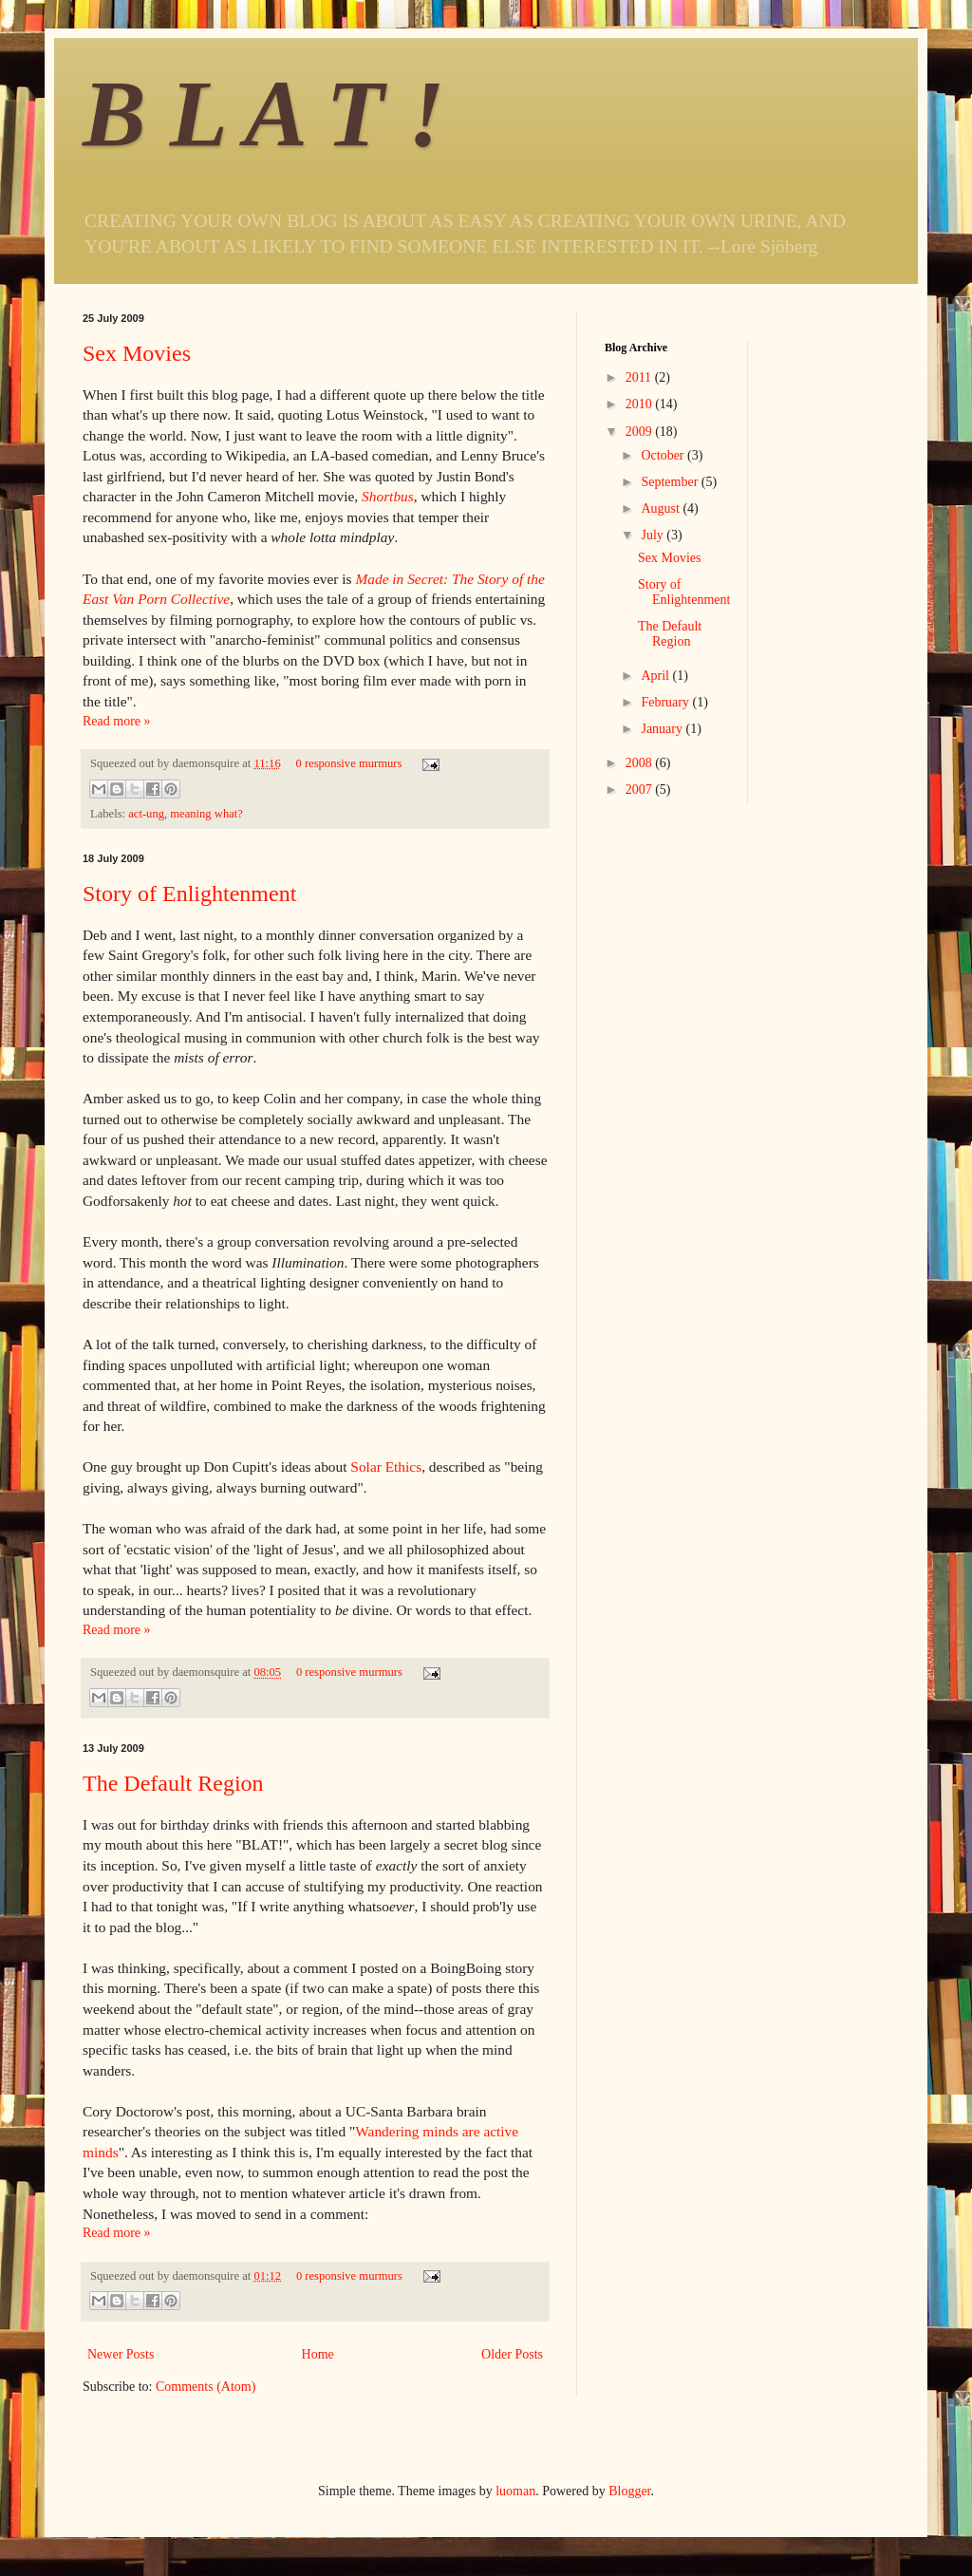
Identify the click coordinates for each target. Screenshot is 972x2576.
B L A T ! (264, 113)
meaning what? (206, 813)
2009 (641, 431)
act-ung (146, 813)
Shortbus (388, 496)
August (661, 508)
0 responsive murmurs (348, 763)
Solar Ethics (385, 1466)
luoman (515, 2491)
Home (318, 2354)
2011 (640, 377)
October (664, 455)
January (663, 729)
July (653, 535)
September (671, 482)
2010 (641, 404)
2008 (641, 763)
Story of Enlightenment (189, 893)
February (666, 702)
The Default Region (173, 1783)
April (656, 675)
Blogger (629, 2491)
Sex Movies (137, 353)
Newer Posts (120, 2354)
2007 (641, 789)
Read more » (117, 721)
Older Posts (512, 2354)
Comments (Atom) (205, 2386)
